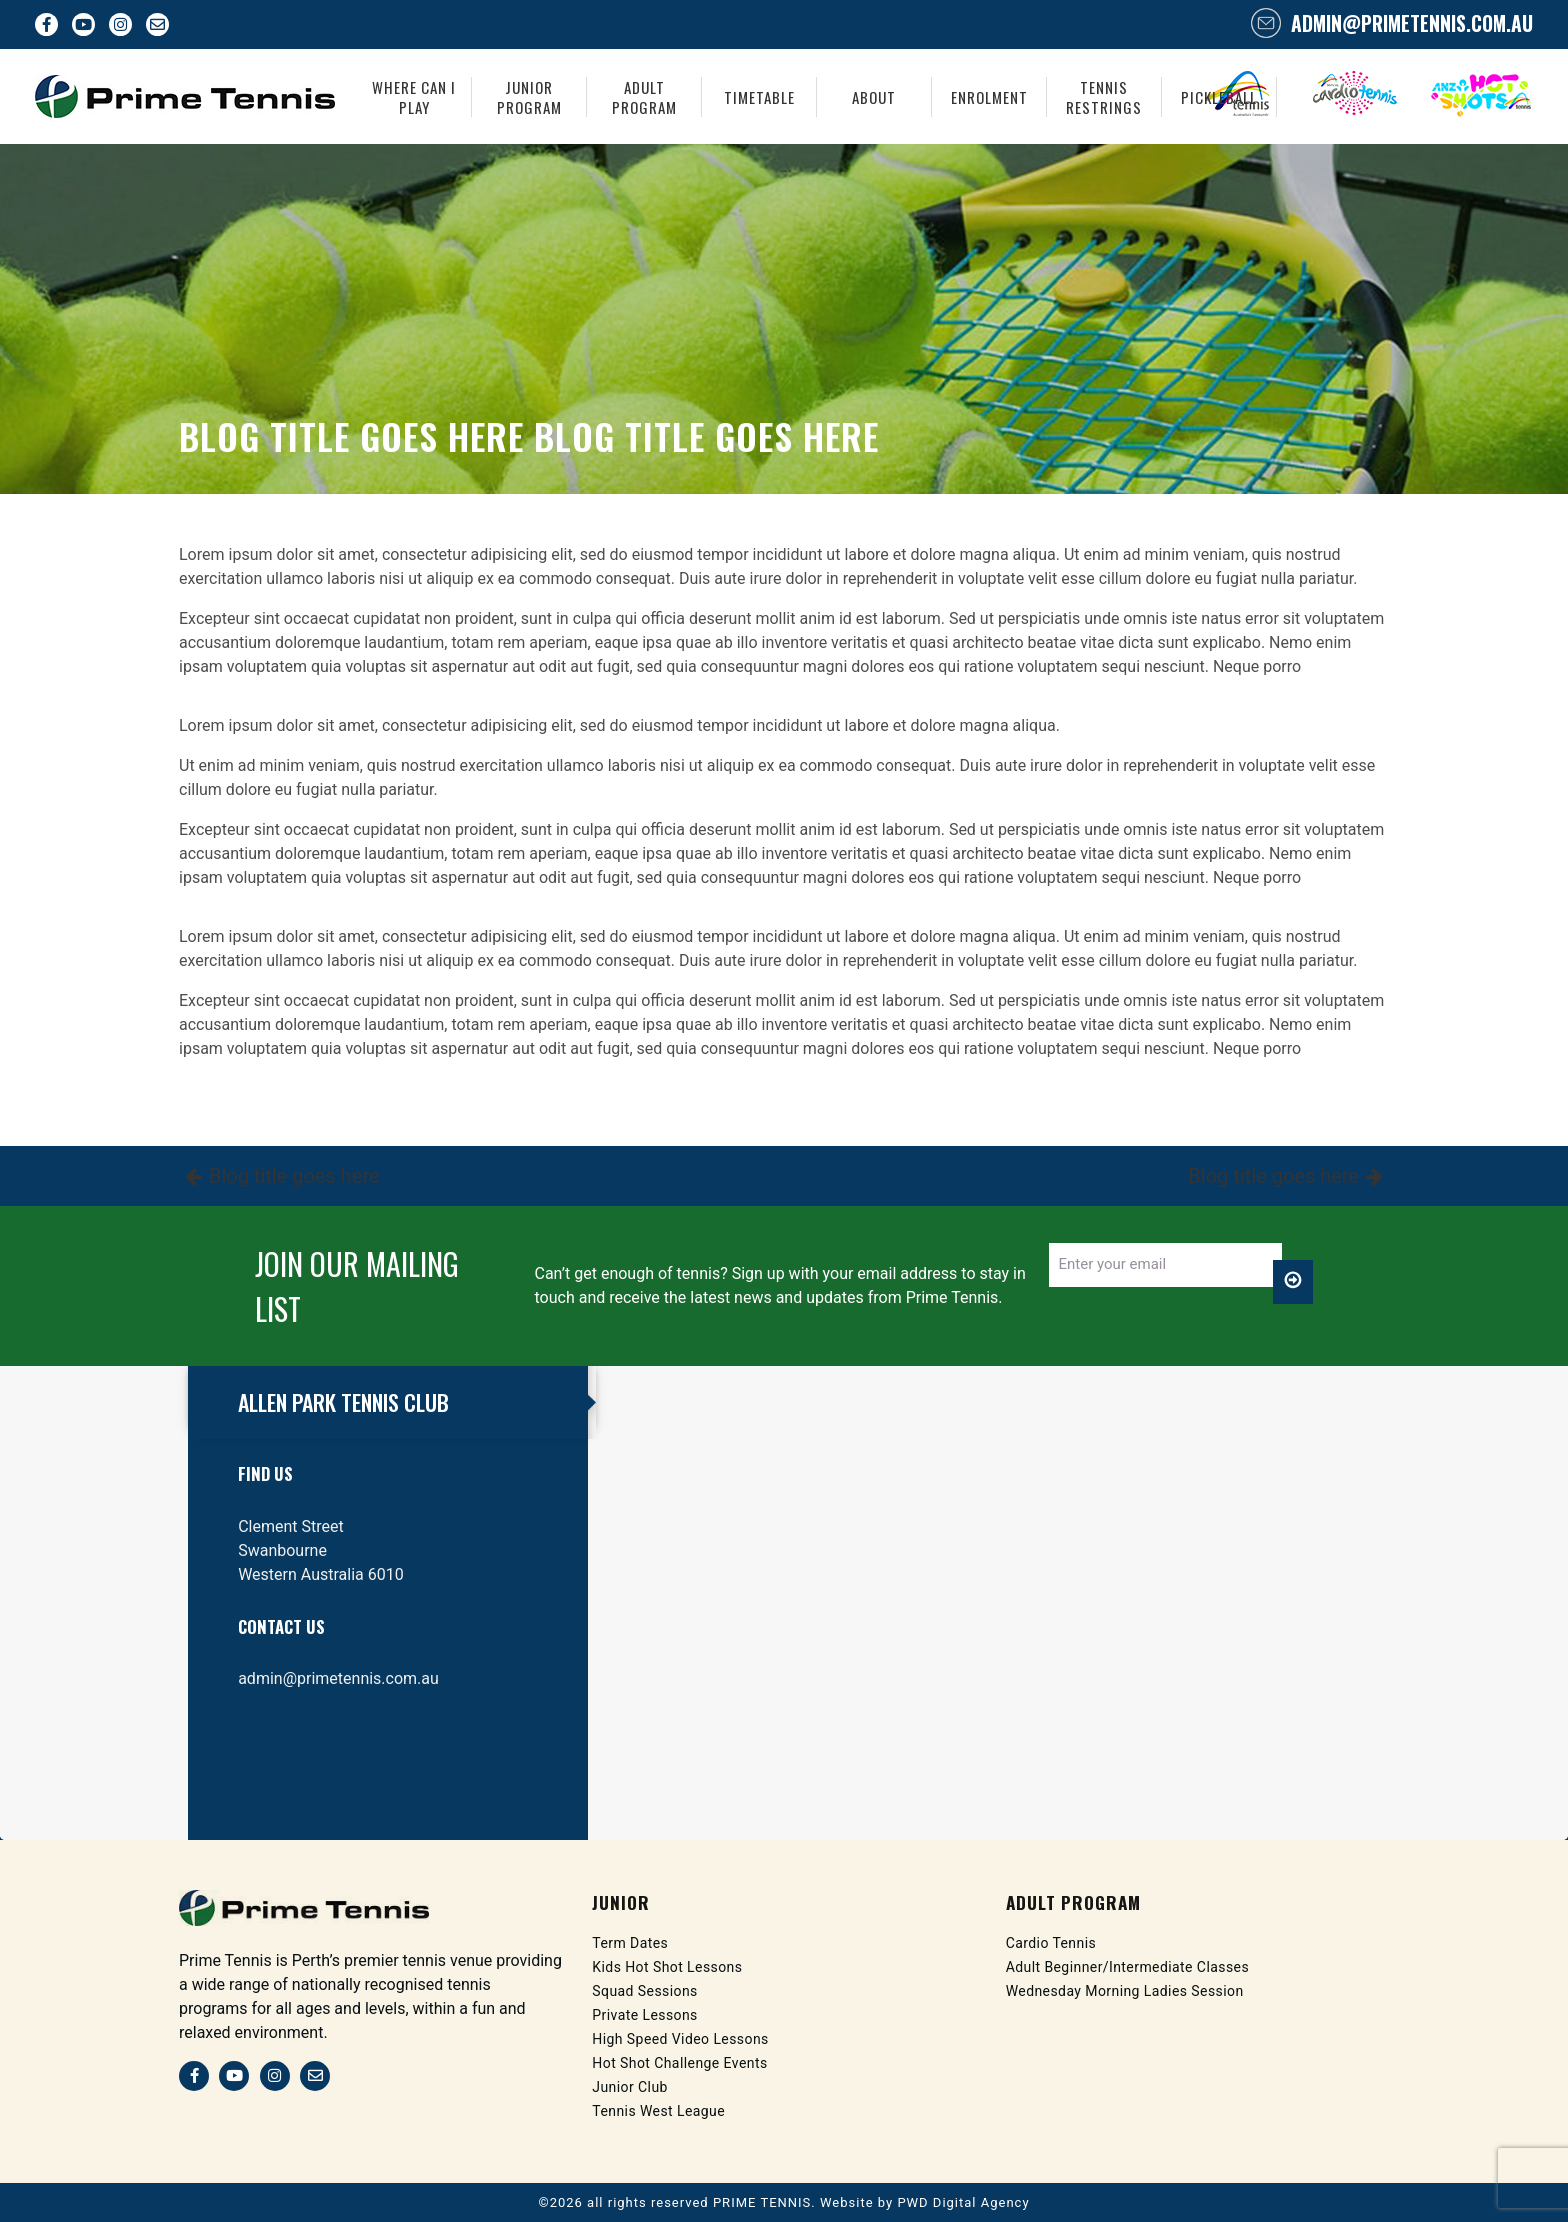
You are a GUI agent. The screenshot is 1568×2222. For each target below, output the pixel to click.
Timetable (759, 97)
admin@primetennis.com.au (1409, 23)
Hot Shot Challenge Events (680, 2063)
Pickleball (1219, 97)
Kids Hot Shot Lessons (668, 1967)
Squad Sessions (645, 1991)
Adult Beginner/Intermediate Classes (1129, 1967)
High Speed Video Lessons (681, 2039)
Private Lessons (645, 2015)
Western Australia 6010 (321, 1574)
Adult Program (644, 97)
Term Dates (630, 1943)
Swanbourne (282, 1550)
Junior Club (630, 2087)
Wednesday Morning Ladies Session (1126, 1991)
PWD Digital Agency (963, 2202)
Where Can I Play (414, 97)
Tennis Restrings (1104, 97)
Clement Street (291, 1526)
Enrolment (989, 97)
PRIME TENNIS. (764, 2202)
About (874, 97)
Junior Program (529, 97)
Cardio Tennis (1052, 1943)
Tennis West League (659, 2111)
